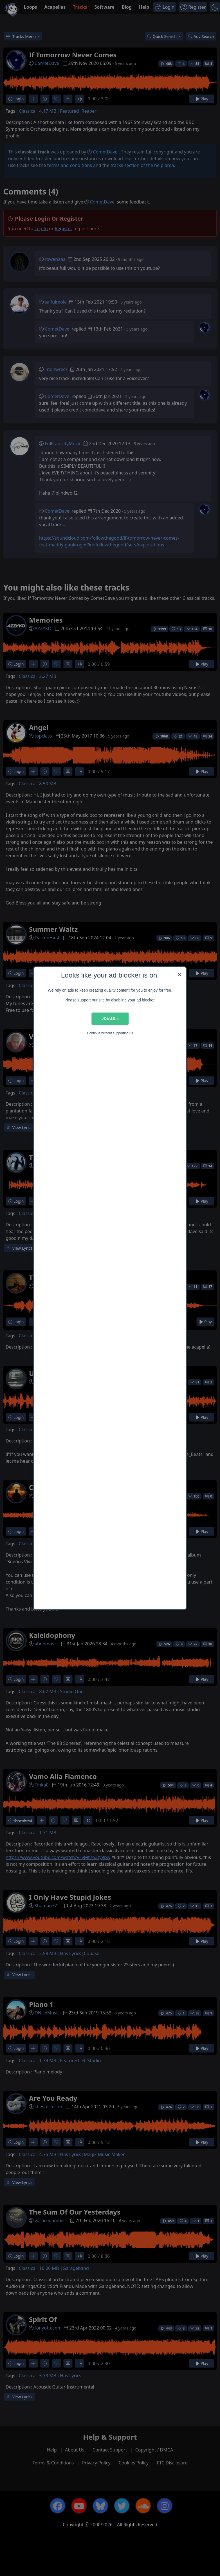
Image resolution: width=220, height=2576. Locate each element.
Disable (110, 1018)
